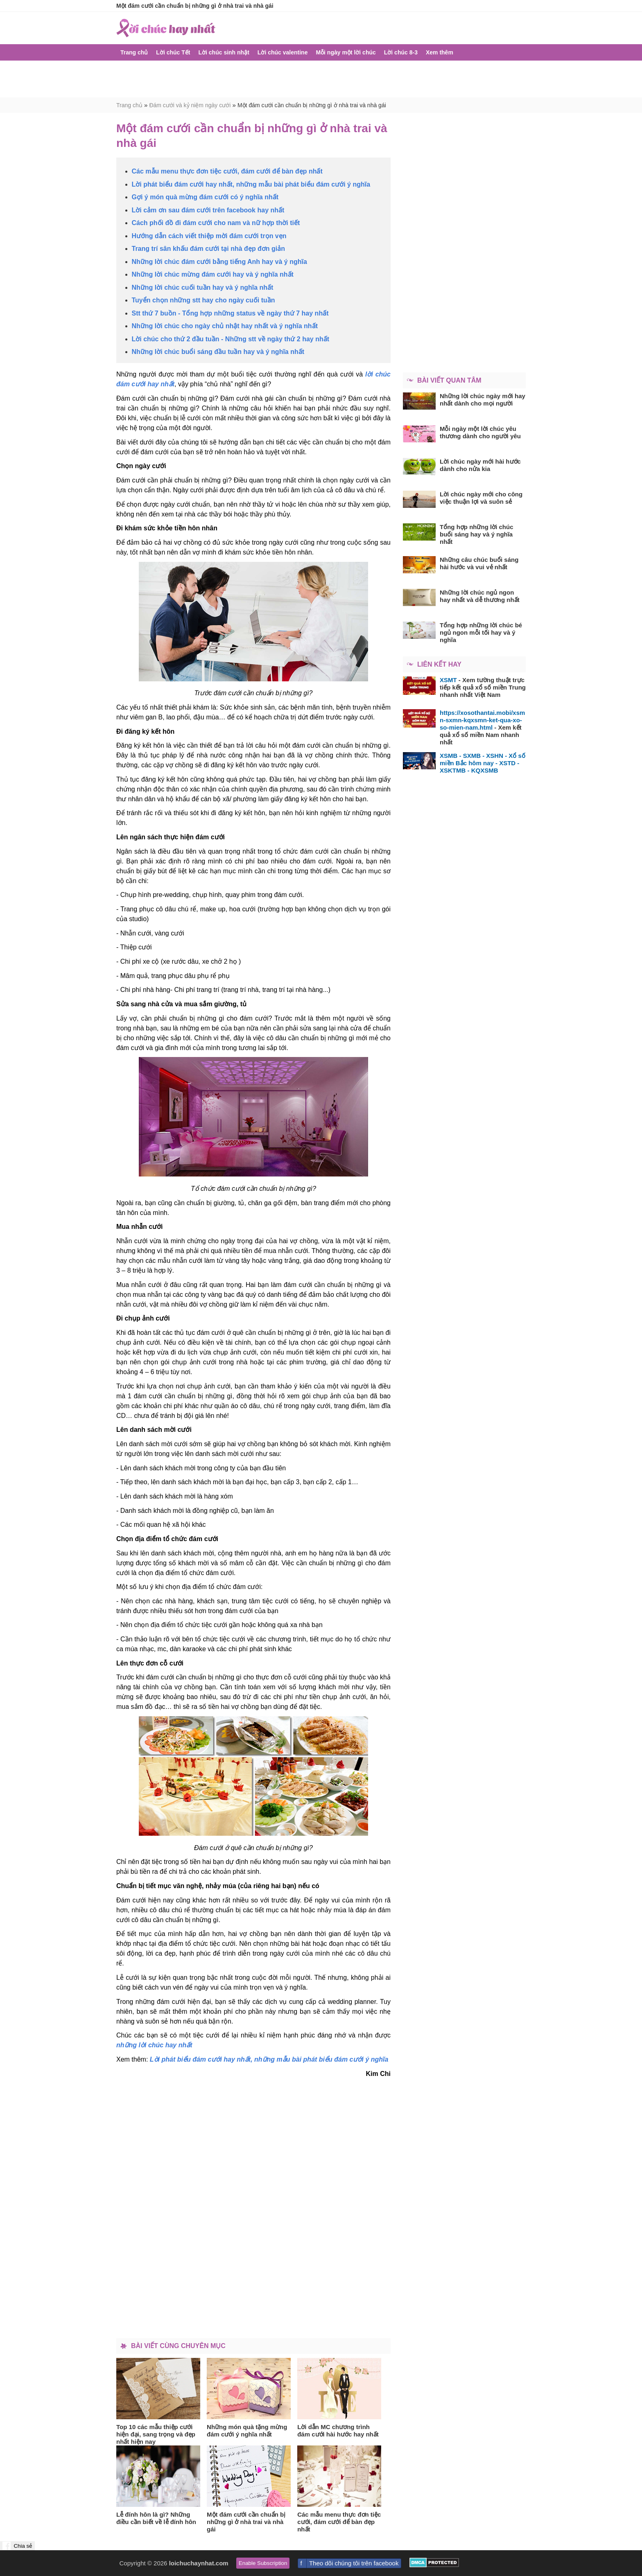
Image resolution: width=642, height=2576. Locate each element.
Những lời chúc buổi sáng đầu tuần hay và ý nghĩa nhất (218, 351)
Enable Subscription (263, 2563)
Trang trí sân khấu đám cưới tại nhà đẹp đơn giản (208, 248)
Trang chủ (134, 52)
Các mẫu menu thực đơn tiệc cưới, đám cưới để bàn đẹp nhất (227, 171)
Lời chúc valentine (283, 52)
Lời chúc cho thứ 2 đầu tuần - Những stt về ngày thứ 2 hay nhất (231, 339)
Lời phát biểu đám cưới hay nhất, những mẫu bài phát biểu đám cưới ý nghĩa (251, 184)
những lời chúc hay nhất (154, 2045)
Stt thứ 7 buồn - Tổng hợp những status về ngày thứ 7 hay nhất (230, 313)
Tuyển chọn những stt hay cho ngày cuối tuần (203, 300)
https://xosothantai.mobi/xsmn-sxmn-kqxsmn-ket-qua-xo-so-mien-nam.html (482, 720)
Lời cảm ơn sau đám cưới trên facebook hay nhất (208, 210)
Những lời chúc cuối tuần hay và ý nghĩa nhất (203, 287)
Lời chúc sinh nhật (223, 52)
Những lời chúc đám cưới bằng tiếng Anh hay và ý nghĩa (219, 261)
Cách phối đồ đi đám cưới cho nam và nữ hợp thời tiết (216, 222)
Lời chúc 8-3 (401, 52)
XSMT (448, 679)
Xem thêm (439, 52)
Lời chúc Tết (173, 52)
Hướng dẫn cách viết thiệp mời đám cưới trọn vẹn (209, 235)
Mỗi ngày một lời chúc (345, 52)
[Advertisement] (321, 79)
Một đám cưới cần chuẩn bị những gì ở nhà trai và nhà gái (311, 105)
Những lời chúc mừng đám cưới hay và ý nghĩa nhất (213, 274)
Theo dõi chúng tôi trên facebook (353, 2563)
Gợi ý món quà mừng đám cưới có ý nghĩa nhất (205, 197)
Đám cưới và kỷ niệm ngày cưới (190, 105)
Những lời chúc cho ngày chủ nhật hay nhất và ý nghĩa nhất (225, 325)
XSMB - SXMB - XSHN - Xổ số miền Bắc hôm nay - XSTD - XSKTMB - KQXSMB (482, 763)
